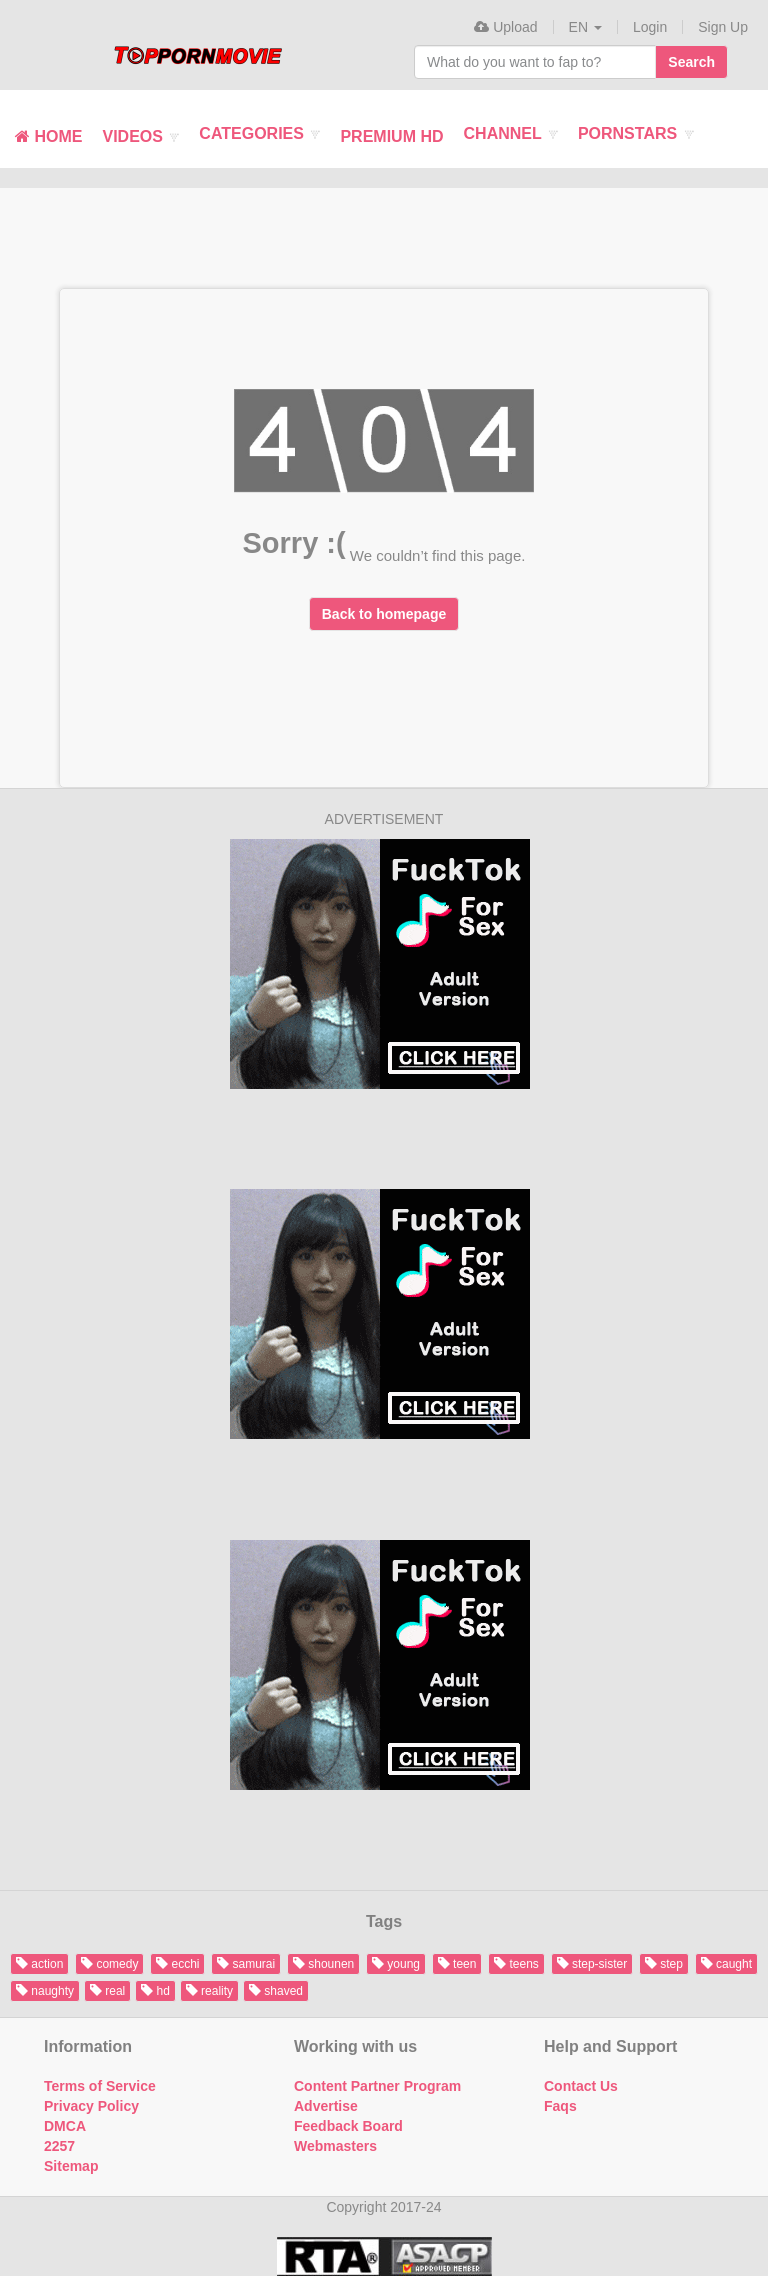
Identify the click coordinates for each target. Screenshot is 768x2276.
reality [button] (209, 1991)
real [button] (107, 1991)
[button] (586, 27)
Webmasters (335, 2146)
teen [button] (457, 1964)
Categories (259, 133)
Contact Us (581, 2086)
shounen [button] (323, 1964)
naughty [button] (45, 1991)
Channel (511, 133)
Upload (505, 27)
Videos (140, 136)
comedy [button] (109, 1964)
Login (650, 27)
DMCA (65, 2126)
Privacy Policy (91, 2106)
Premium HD (391, 136)
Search (691, 62)
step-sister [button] (592, 1964)
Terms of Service (100, 2086)
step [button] (664, 1964)
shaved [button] (276, 1991)
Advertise (326, 2106)
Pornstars (636, 133)
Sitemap (71, 2166)
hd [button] (155, 1991)
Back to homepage (384, 614)
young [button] (396, 1964)
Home (48, 136)
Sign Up (723, 27)
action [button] (39, 1964)
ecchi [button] (177, 1964)
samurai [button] (246, 1964)
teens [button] (516, 1964)
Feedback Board (348, 2126)
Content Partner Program (377, 2086)
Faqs (560, 2106)
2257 (59, 2146)
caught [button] (726, 1964)
